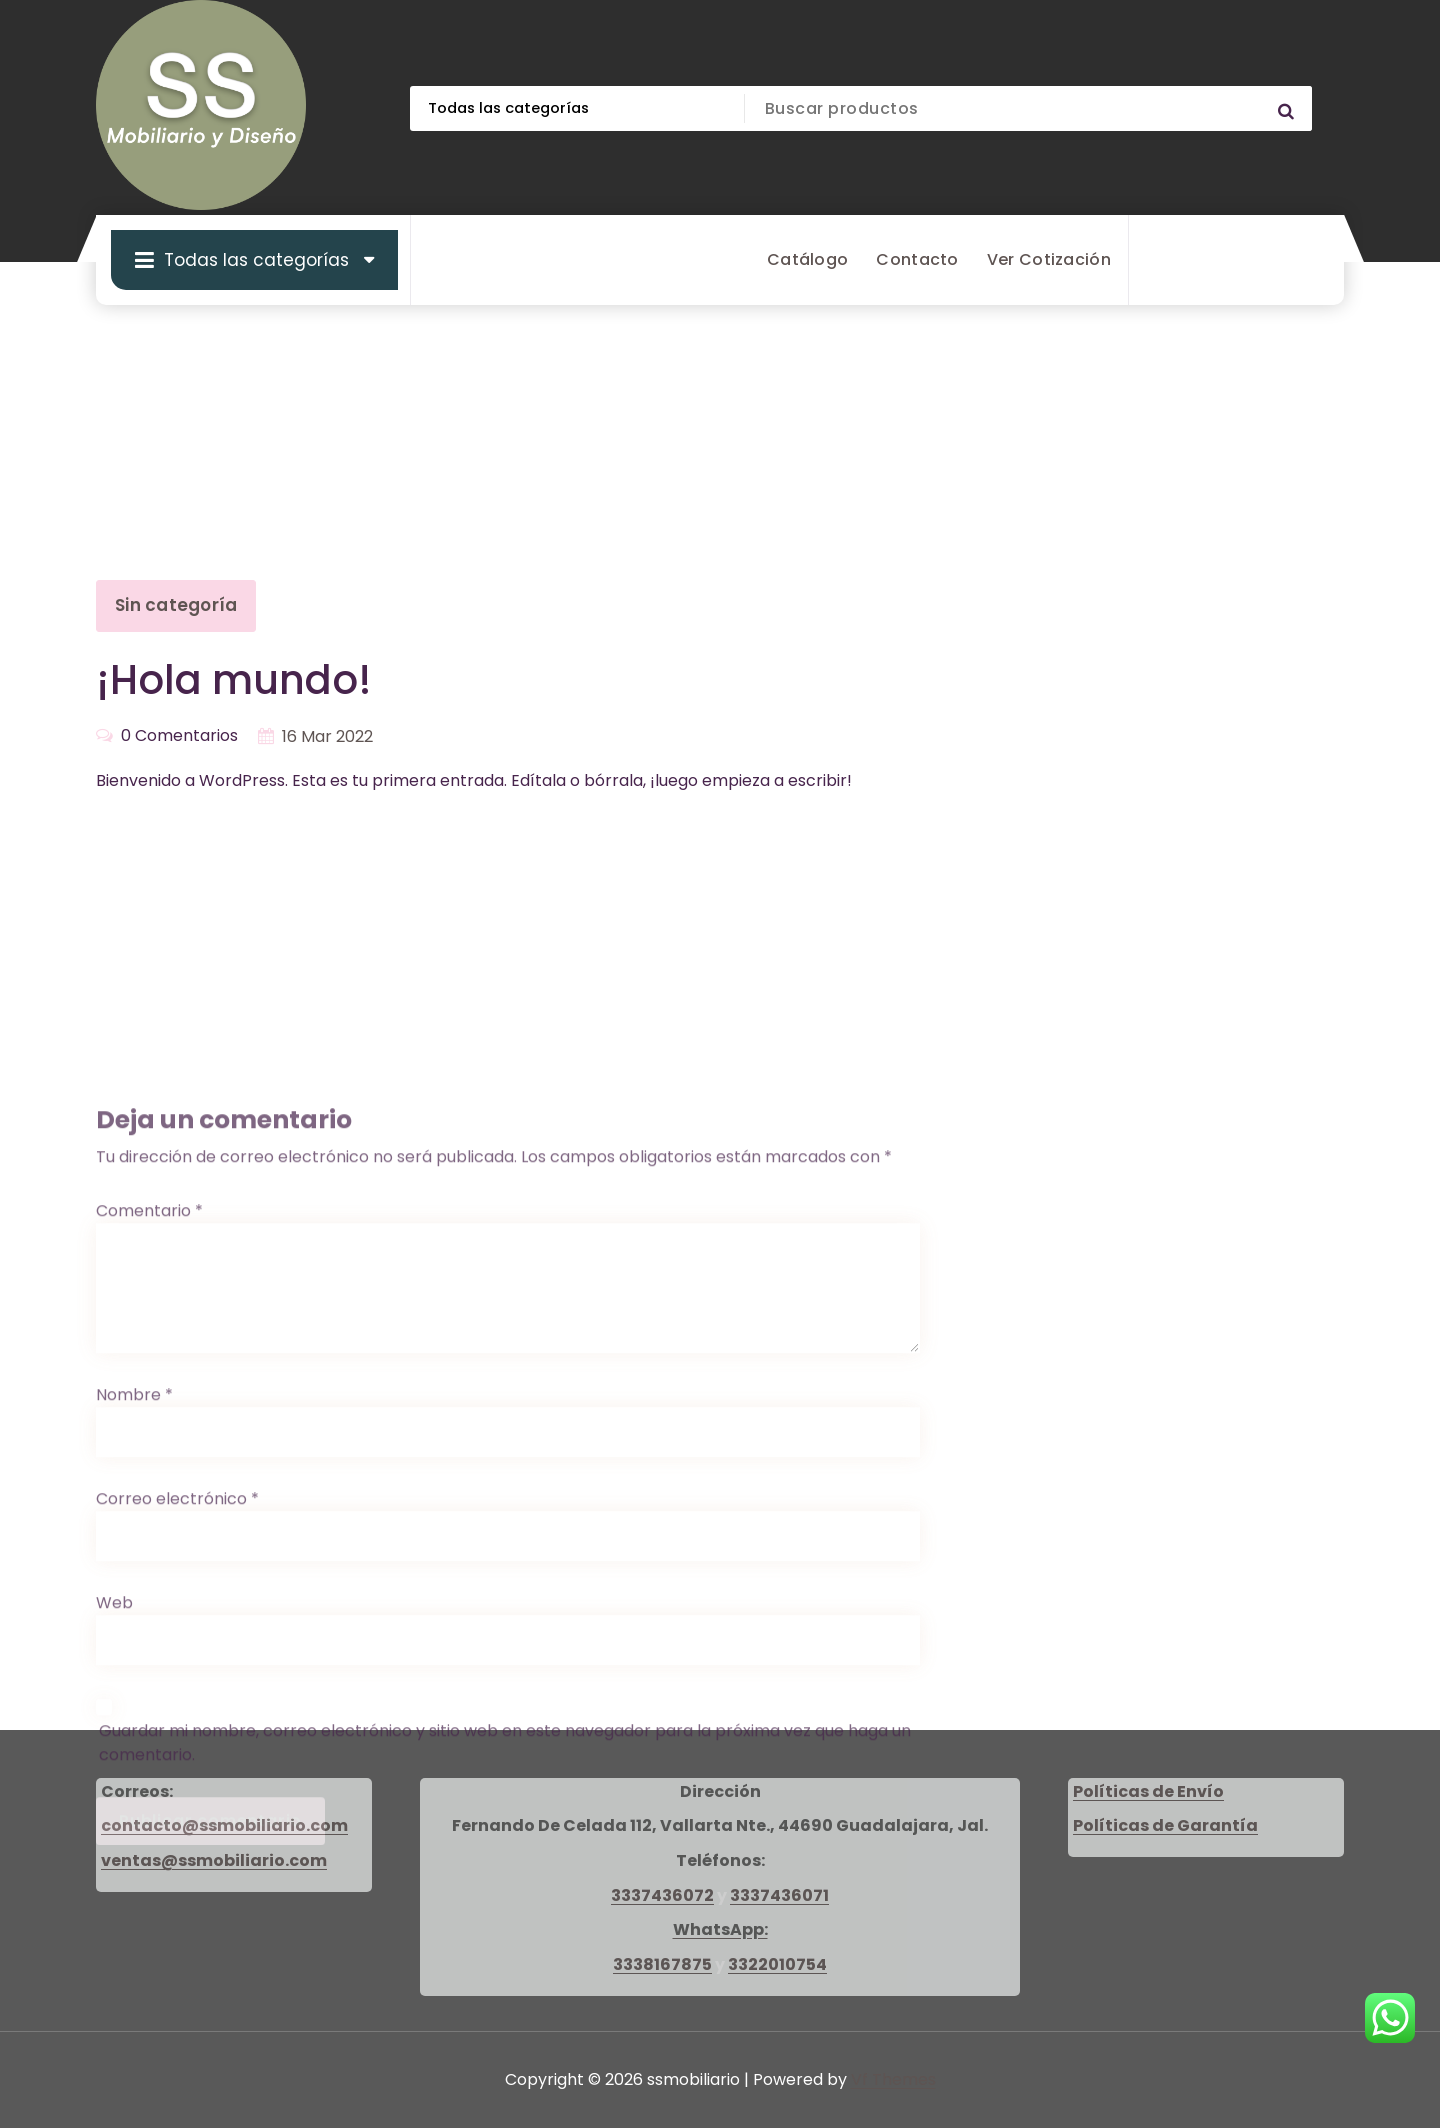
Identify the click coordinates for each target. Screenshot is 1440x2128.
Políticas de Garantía (1165, 1825)
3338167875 (662, 1964)
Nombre (134, 1739)
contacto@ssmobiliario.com (224, 1825)
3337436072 (662, 1895)
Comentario (149, 1555)
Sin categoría (176, 605)
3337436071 (779, 1895)
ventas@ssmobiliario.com (214, 1860)
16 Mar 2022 (327, 736)
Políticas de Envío (1148, 1791)
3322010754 (777, 1964)
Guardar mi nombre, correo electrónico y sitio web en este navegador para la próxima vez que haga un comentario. (505, 2087)
